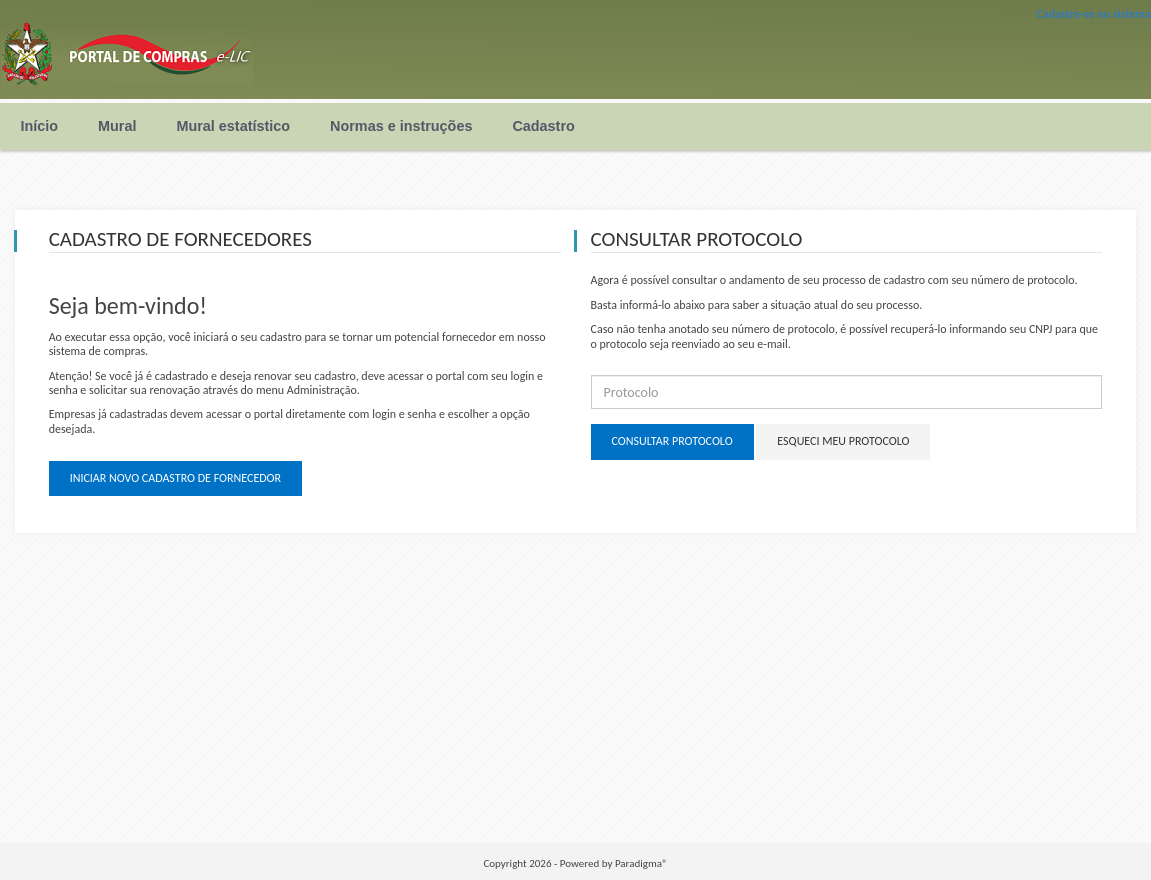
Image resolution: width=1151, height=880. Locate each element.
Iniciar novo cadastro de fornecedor (175, 478)
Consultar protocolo (672, 441)
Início (40, 126)
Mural (117, 126)
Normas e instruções (401, 126)
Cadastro (543, 126)
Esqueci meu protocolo (843, 441)
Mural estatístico (233, 126)
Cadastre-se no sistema (1093, 14)
